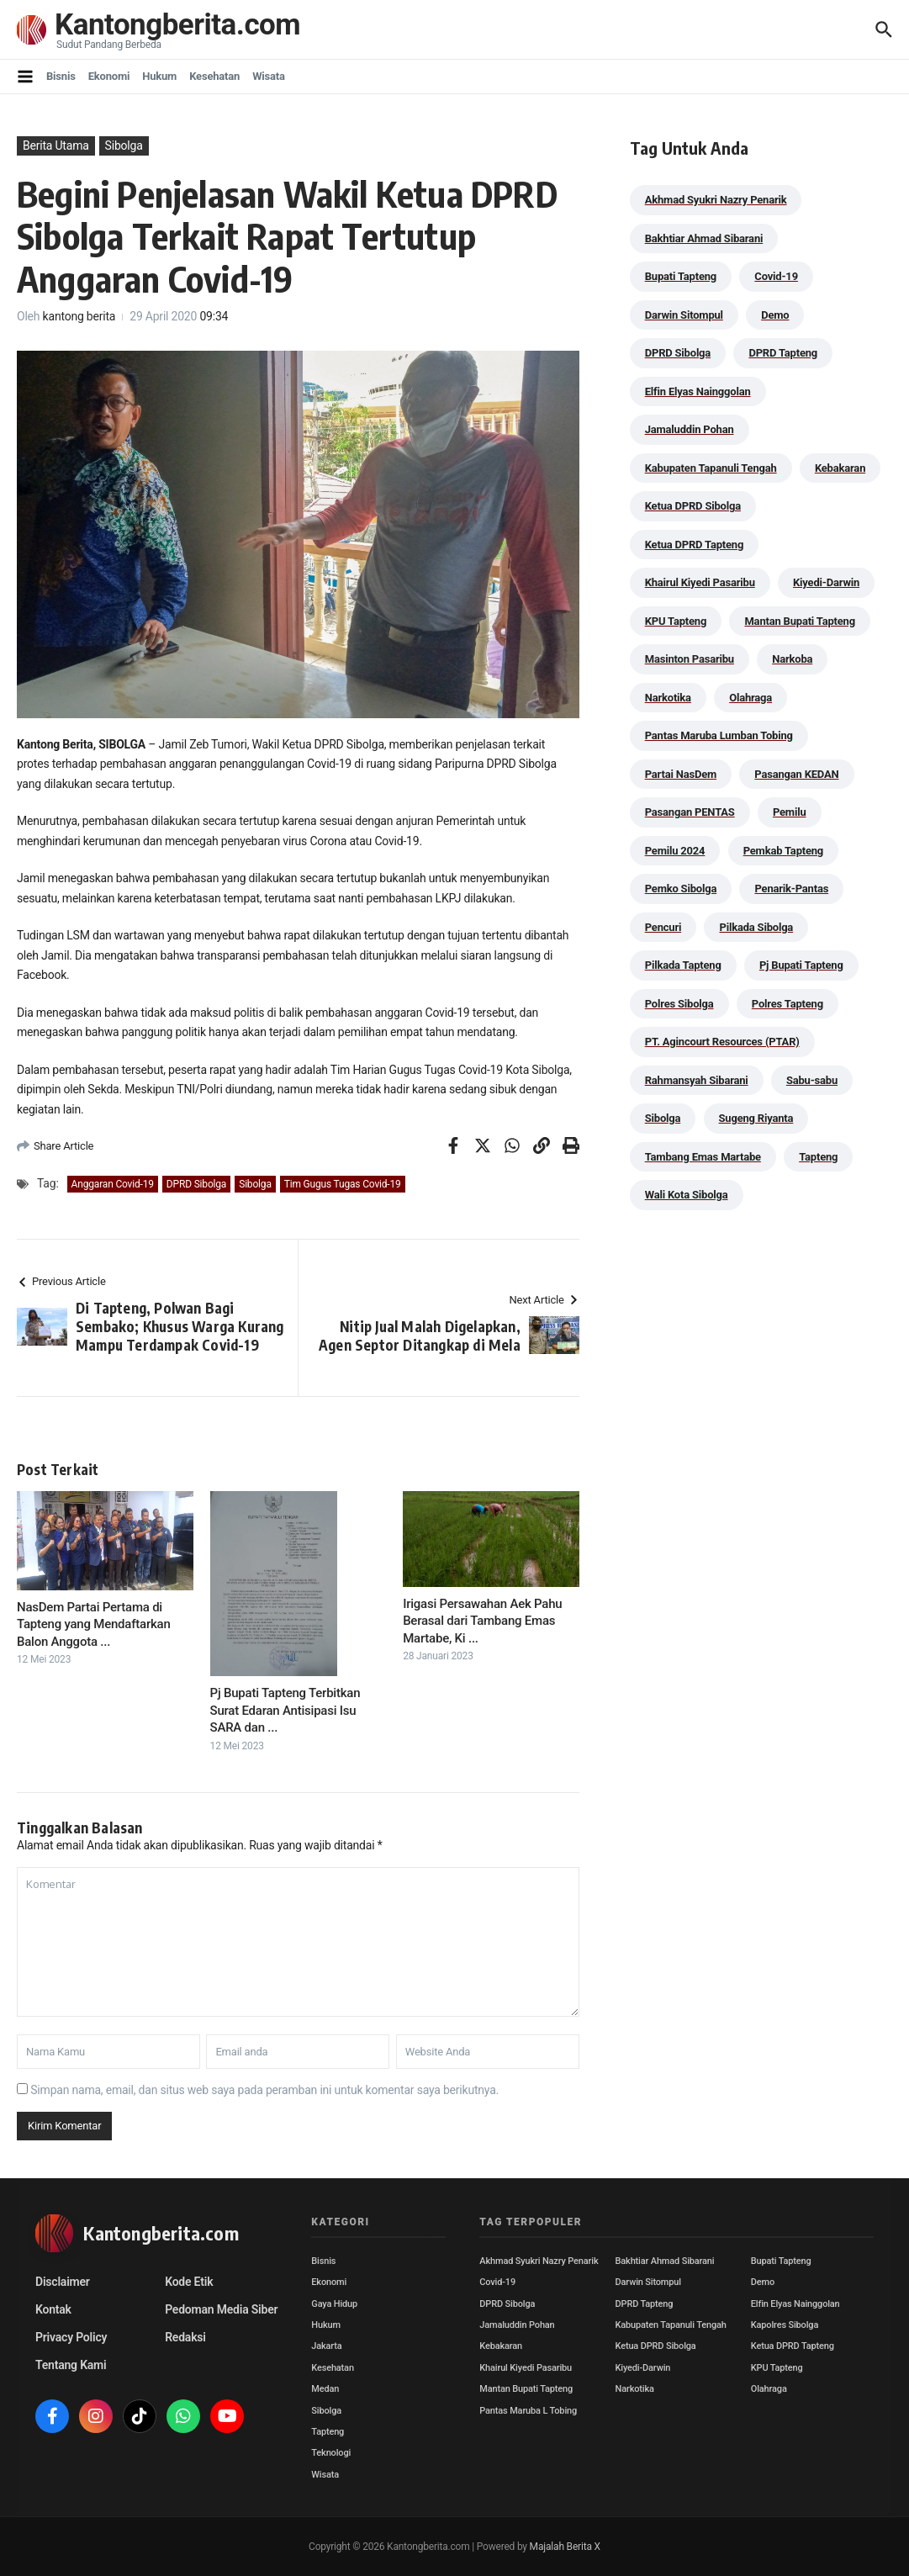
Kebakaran (500, 2346)
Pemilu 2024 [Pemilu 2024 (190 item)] (675, 850)
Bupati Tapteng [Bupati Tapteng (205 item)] (680, 276)
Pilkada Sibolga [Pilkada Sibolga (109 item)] (756, 927)
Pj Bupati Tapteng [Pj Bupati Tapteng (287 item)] (801, 965)
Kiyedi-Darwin (643, 2367)
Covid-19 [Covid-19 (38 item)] (776, 276)
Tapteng (327, 2431)
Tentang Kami (70, 2365)
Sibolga (124, 145)
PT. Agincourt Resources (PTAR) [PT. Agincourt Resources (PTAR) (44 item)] (722, 1041)
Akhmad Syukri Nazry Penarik (538, 2261)
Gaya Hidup (334, 2303)
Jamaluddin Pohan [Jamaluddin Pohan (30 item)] (689, 429)
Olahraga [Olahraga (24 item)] (750, 697)
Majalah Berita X (565, 2546)
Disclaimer (62, 2281)
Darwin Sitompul (648, 2282)
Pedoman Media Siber (221, 2309)
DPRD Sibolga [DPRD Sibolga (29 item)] (678, 352)
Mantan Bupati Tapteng (526, 2388)
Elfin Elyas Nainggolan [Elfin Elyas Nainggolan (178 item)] (698, 391)
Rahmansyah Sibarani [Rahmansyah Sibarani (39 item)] (696, 1080)
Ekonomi (109, 76)
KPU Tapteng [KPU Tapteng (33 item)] (675, 621)
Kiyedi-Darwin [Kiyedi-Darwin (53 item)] (826, 582)
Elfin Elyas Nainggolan (795, 2303)
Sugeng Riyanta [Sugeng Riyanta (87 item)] (756, 1118)
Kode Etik (189, 2281)
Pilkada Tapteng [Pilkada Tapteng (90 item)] (683, 965)
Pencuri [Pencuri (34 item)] (663, 927)
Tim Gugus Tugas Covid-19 (342, 1184)
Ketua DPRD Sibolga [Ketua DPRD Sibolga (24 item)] (693, 506)
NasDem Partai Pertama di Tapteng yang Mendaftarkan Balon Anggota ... (94, 1624)
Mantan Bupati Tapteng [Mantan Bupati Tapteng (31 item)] (799, 621)
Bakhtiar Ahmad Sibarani (665, 2261)
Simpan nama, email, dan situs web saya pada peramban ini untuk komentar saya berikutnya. (264, 2090)
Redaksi (185, 2337)
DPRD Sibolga (196, 1184)
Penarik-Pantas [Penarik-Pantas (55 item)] (791, 888)
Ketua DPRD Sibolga (656, 2346)
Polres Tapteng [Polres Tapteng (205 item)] (787, 1003)
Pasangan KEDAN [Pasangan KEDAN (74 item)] (796, 774)
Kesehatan (214, 76)
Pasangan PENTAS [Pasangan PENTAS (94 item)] (690, 812)
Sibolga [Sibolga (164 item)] (663, 1118)
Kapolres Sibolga (784, 2324)
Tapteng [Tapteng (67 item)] (818, 1156)
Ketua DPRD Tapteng (792, 2346)
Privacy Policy (71, 2337)
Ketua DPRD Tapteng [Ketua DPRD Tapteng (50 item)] (694, 544)
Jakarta (326, 2346)
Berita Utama (56, 145)
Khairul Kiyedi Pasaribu (525, 2367)
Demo (762, 2282)
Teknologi (331, 2452)
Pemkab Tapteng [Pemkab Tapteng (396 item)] (783, 850)
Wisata (268, 76)
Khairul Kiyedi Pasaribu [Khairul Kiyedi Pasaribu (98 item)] (700, 582)
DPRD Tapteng (645, 2303)
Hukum (159, 76)
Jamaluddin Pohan (516, 2324)
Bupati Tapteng (781, 2261)
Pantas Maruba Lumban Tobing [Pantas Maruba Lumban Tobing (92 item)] (719, 735)
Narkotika (635, 2388)
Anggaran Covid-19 (112, 1184)
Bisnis (61, 76)
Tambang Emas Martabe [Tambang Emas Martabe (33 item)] (703, 1156)
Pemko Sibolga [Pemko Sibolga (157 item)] (680, 888)
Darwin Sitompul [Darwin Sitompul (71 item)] (684, 315)
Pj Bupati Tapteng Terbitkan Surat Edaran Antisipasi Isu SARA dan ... (285, 1710)
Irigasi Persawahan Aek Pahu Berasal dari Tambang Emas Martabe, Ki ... (482, 1621)
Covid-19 (497, 2282)
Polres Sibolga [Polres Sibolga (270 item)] (679, 1003)
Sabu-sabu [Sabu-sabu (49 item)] (812, 1080)
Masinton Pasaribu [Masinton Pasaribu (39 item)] (689, 659)
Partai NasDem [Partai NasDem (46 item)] (680, 774)
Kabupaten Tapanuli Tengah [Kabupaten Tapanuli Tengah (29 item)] (711, 468)
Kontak (53, 2309)
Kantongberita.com (177, 25)
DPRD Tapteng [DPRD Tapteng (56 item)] (782, 352)
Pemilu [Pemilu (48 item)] (789, 812)
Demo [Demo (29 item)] (775, 315)
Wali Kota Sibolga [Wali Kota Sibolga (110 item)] (686, 1194)
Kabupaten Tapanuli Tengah (671, 2324)
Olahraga (769, 2388)
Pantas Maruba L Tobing (528, 2410)
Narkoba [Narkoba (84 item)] (792, 659)
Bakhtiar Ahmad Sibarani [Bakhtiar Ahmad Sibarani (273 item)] (704, 238)
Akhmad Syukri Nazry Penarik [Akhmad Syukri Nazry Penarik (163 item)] (716, 199)
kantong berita (79, 316)
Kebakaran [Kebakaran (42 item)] (840, 468)
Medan (325, 2388)
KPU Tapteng (777, 2367)
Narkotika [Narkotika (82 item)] (668, 697)
